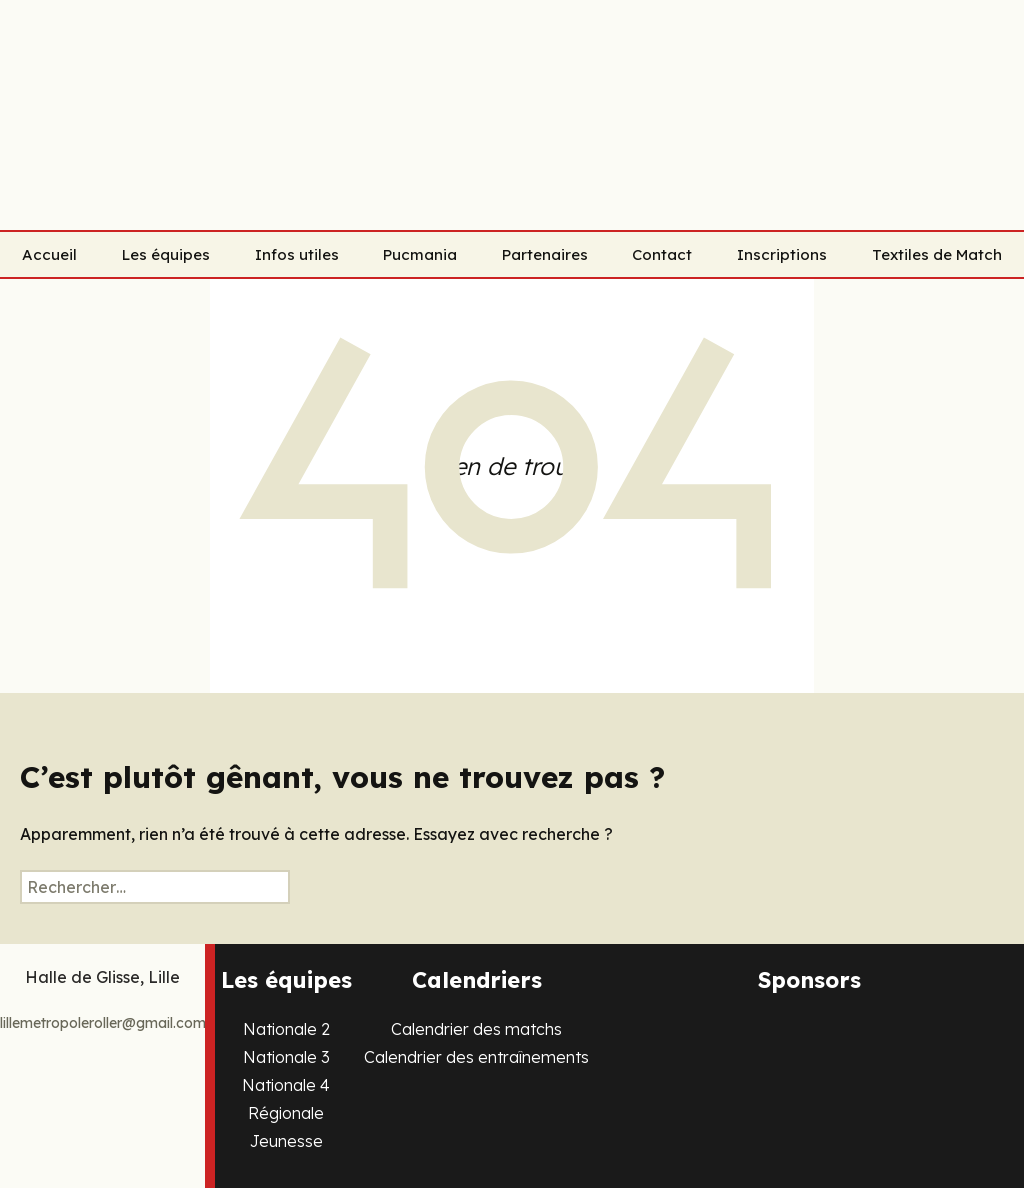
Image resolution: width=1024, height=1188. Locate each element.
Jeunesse (286, 1141)
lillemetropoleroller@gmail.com (103, 1023)
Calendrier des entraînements (476, 1057)
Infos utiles (297, 254)
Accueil (49, 254)
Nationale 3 (286, 1057)
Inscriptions (782, 254)
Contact (662, 254)
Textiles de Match (937, 254)
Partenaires (545, 254)
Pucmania (420, 254)
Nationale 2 (286, 1029)
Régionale (286, 1113)
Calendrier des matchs (476, 1029)
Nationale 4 (286, 1085)
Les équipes (166, 254)
